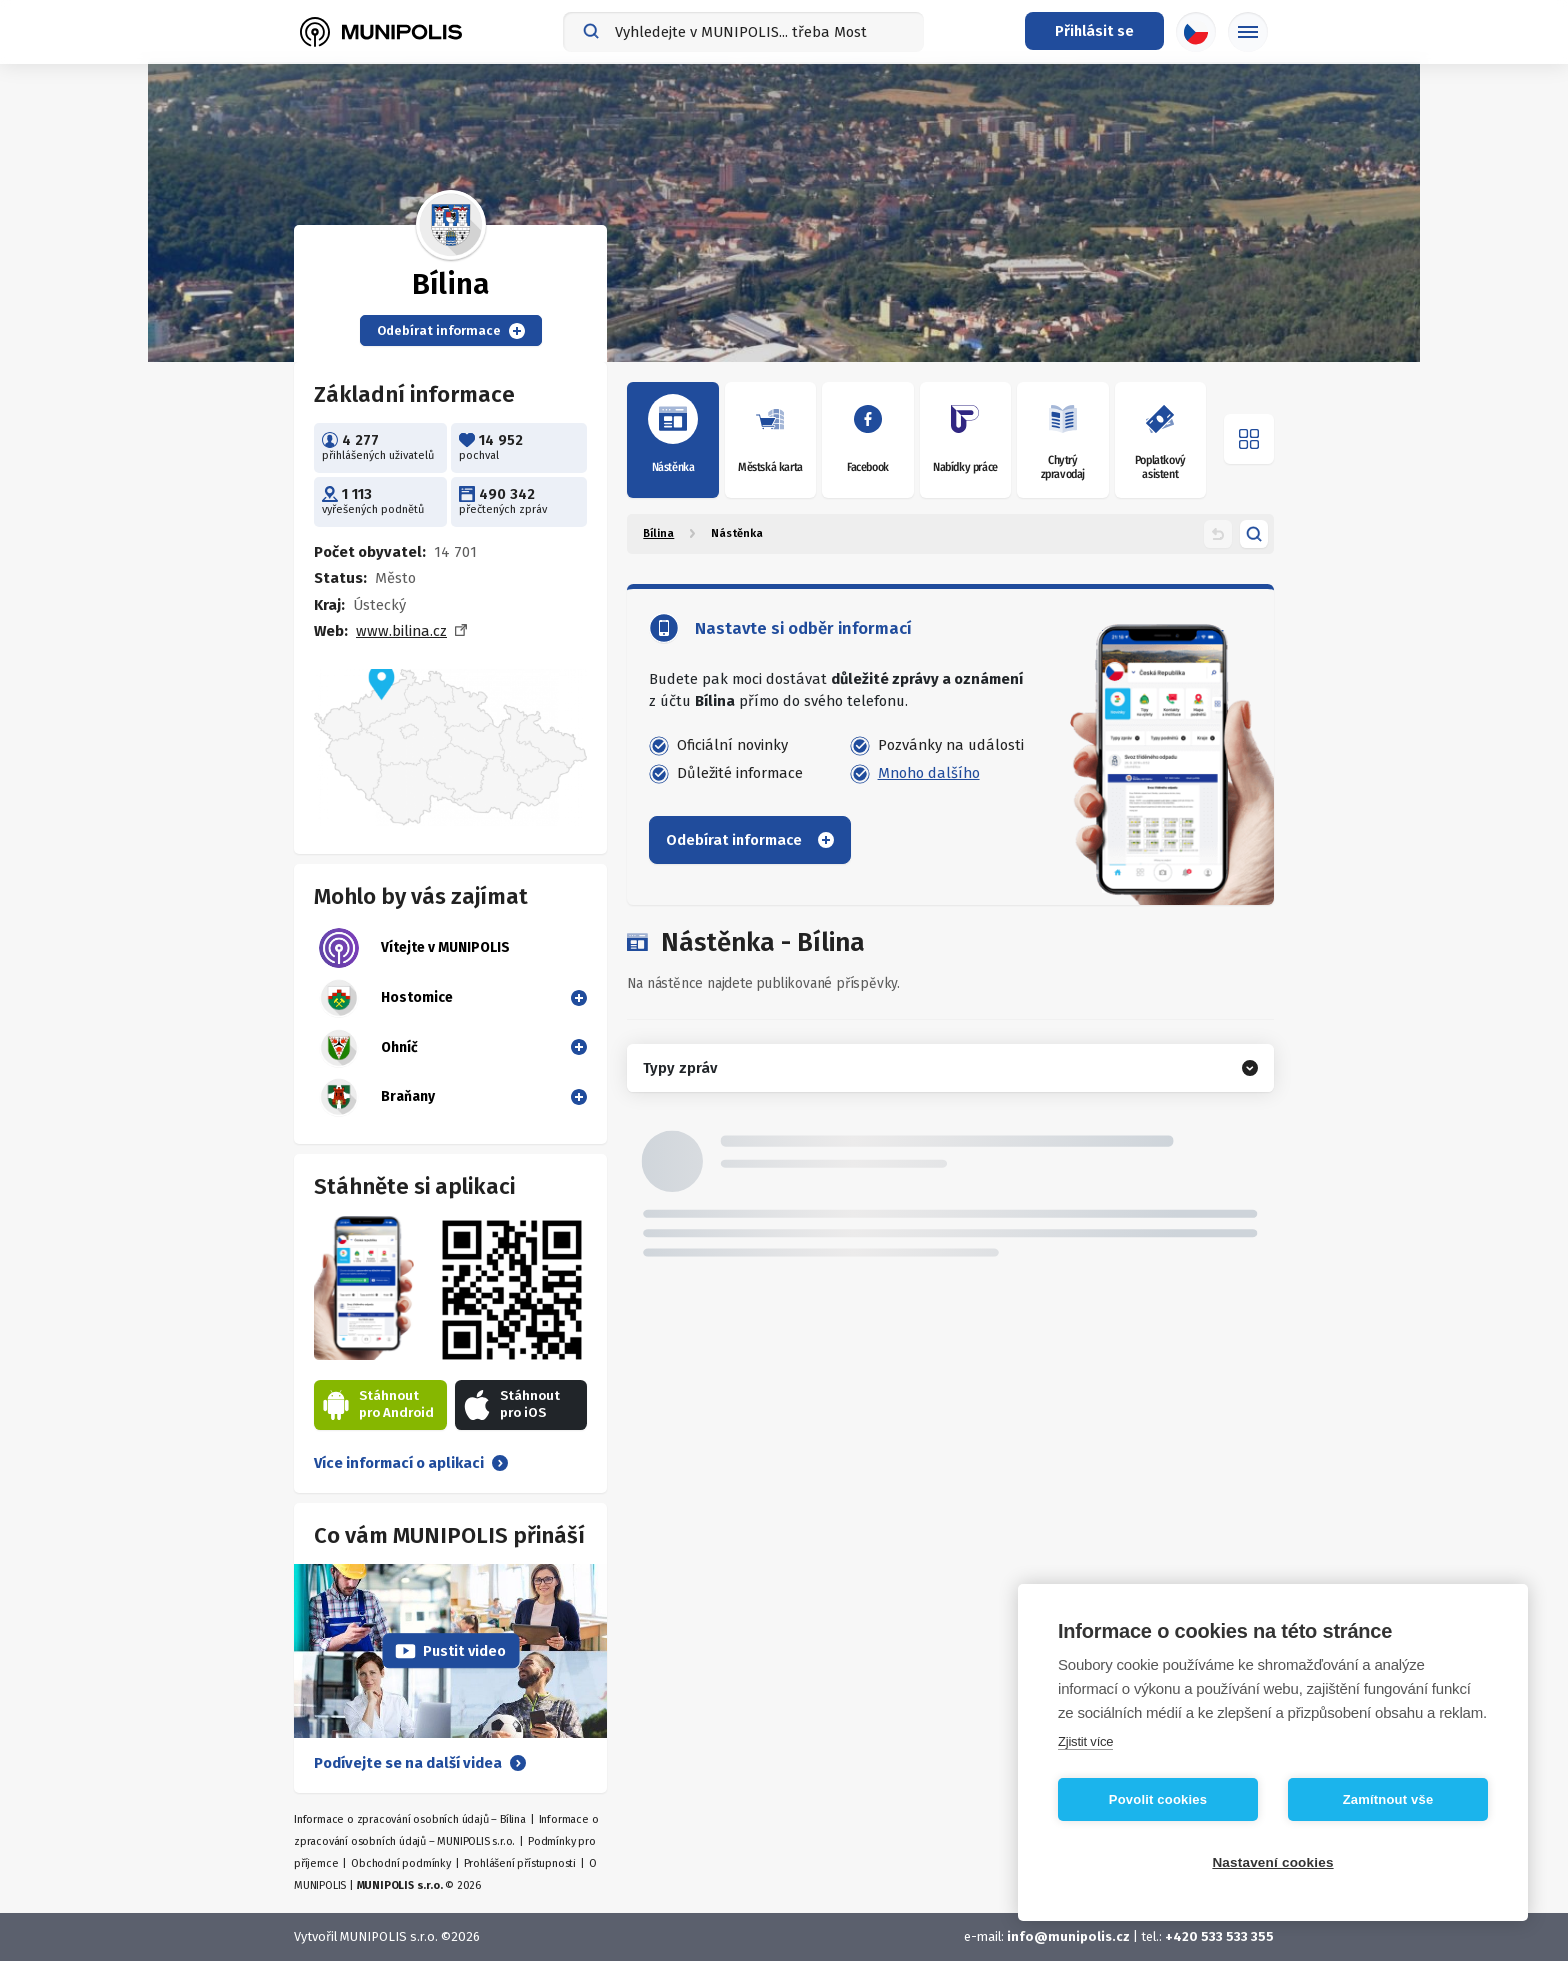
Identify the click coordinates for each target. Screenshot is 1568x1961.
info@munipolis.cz (1068, 1936)
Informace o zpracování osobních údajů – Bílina (410, 1819)
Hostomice (386, 998)
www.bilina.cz (401, 631)
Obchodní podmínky (401, 1863)
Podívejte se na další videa (420, 1763)
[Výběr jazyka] (1196, 32)
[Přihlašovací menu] (1094, 31)
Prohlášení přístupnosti (520, 1863)
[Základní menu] (1248, 32)
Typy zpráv (680, 1068)
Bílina (658, 533)
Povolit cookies (1158, 1799)
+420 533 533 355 (1219, 1936)
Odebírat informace (451, 331)
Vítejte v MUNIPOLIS (414, 948)
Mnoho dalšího (929, 773)
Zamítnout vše (1388, 1799)
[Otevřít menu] (1249, 439)
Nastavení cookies (1272, 1862)
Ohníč (368, 1048)
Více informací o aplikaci (411, 1463)
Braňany (377, 1097)
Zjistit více (1085, 1741)
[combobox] (743, 32)
